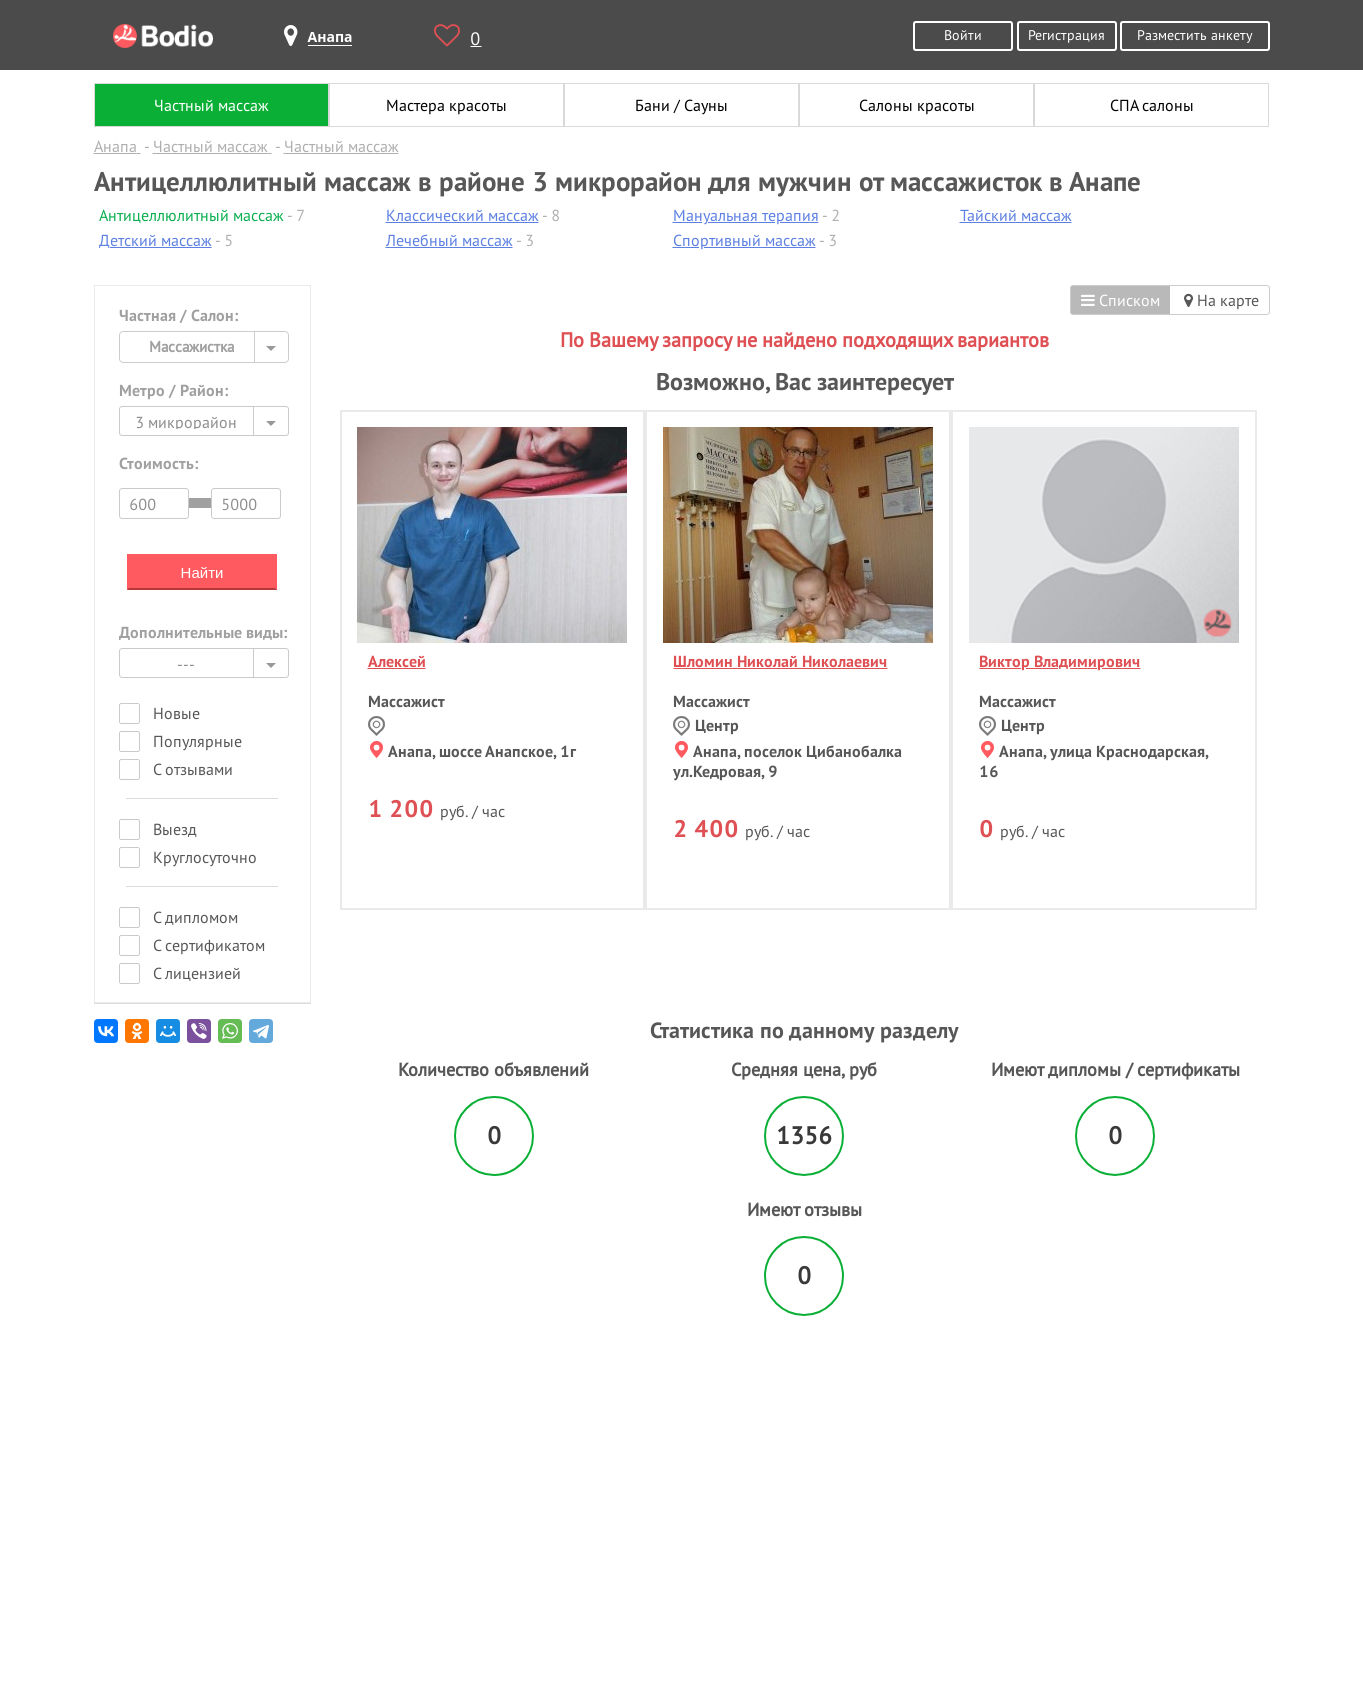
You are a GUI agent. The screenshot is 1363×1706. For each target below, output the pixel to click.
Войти (963, 34)
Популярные (197, 741)
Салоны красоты (917, 105)
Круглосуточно (205, 857)
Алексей (397, 661)
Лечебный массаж (449, 240)
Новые (176, 713)
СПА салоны (1152, 105)
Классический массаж (462, 215)
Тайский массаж (1016, 215)
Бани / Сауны (681, 105)
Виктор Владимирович (1059, 661)
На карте (1221, 300)
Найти (202, 572)
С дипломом (195, 917)
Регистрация (1066, 34)
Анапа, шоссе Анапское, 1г (473, 751)
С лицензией (197, 973)
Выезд (175, 829)
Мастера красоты (446, 105)
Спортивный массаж (744, 240)
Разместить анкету (1195, 34)
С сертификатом (209, 945)
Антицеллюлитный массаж (191, 215)
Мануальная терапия (746, 215)
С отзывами (193, 769)
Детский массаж (155, 240)
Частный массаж (211, 105)
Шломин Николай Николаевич (780, 661)
